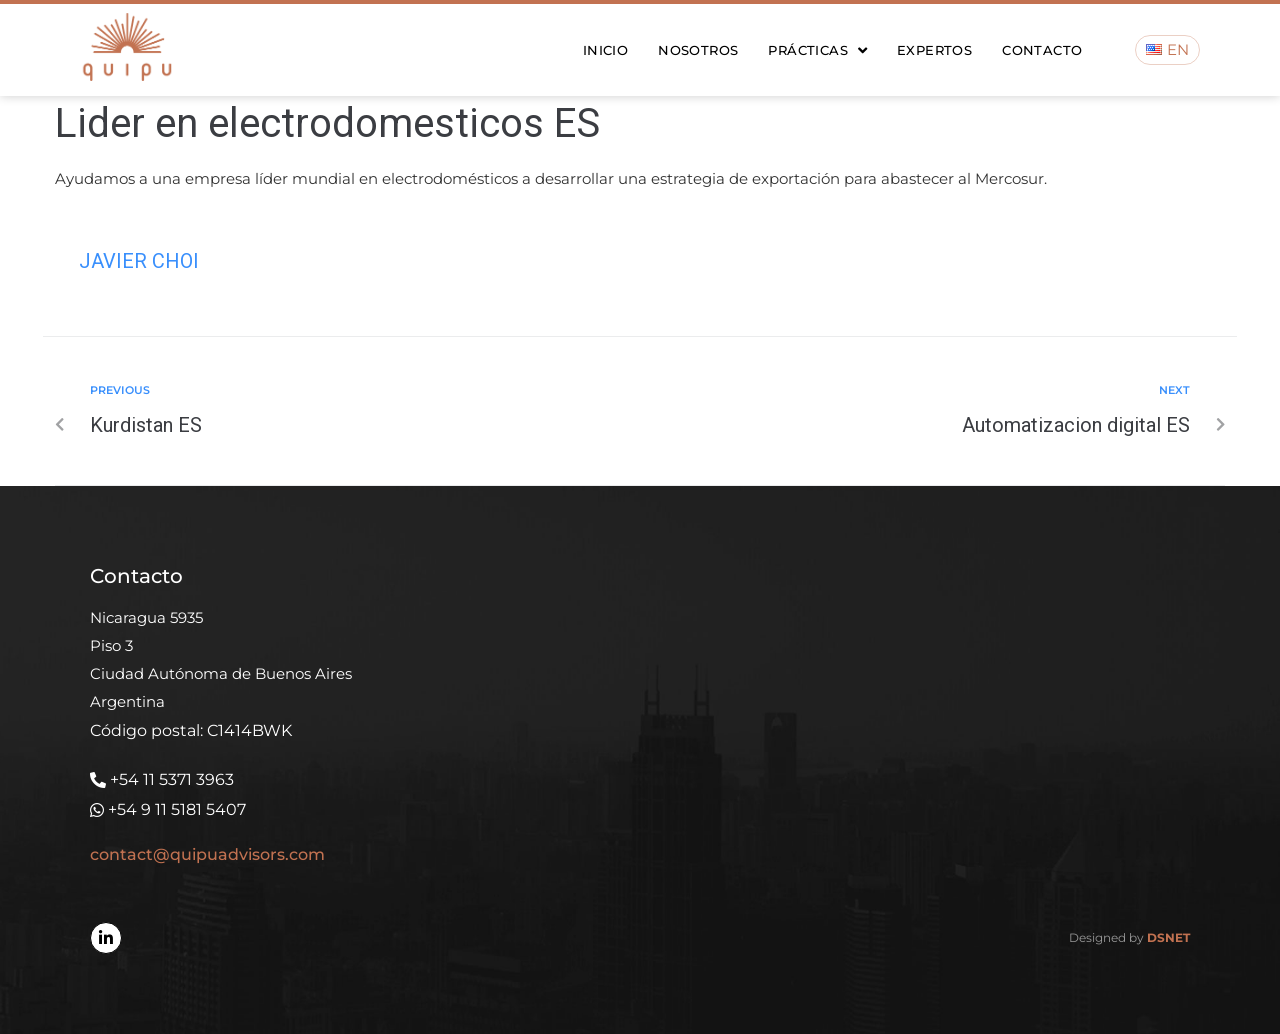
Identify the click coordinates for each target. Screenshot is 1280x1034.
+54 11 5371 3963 (172, 779)
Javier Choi (139, 261)
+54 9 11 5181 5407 (177, 809)
